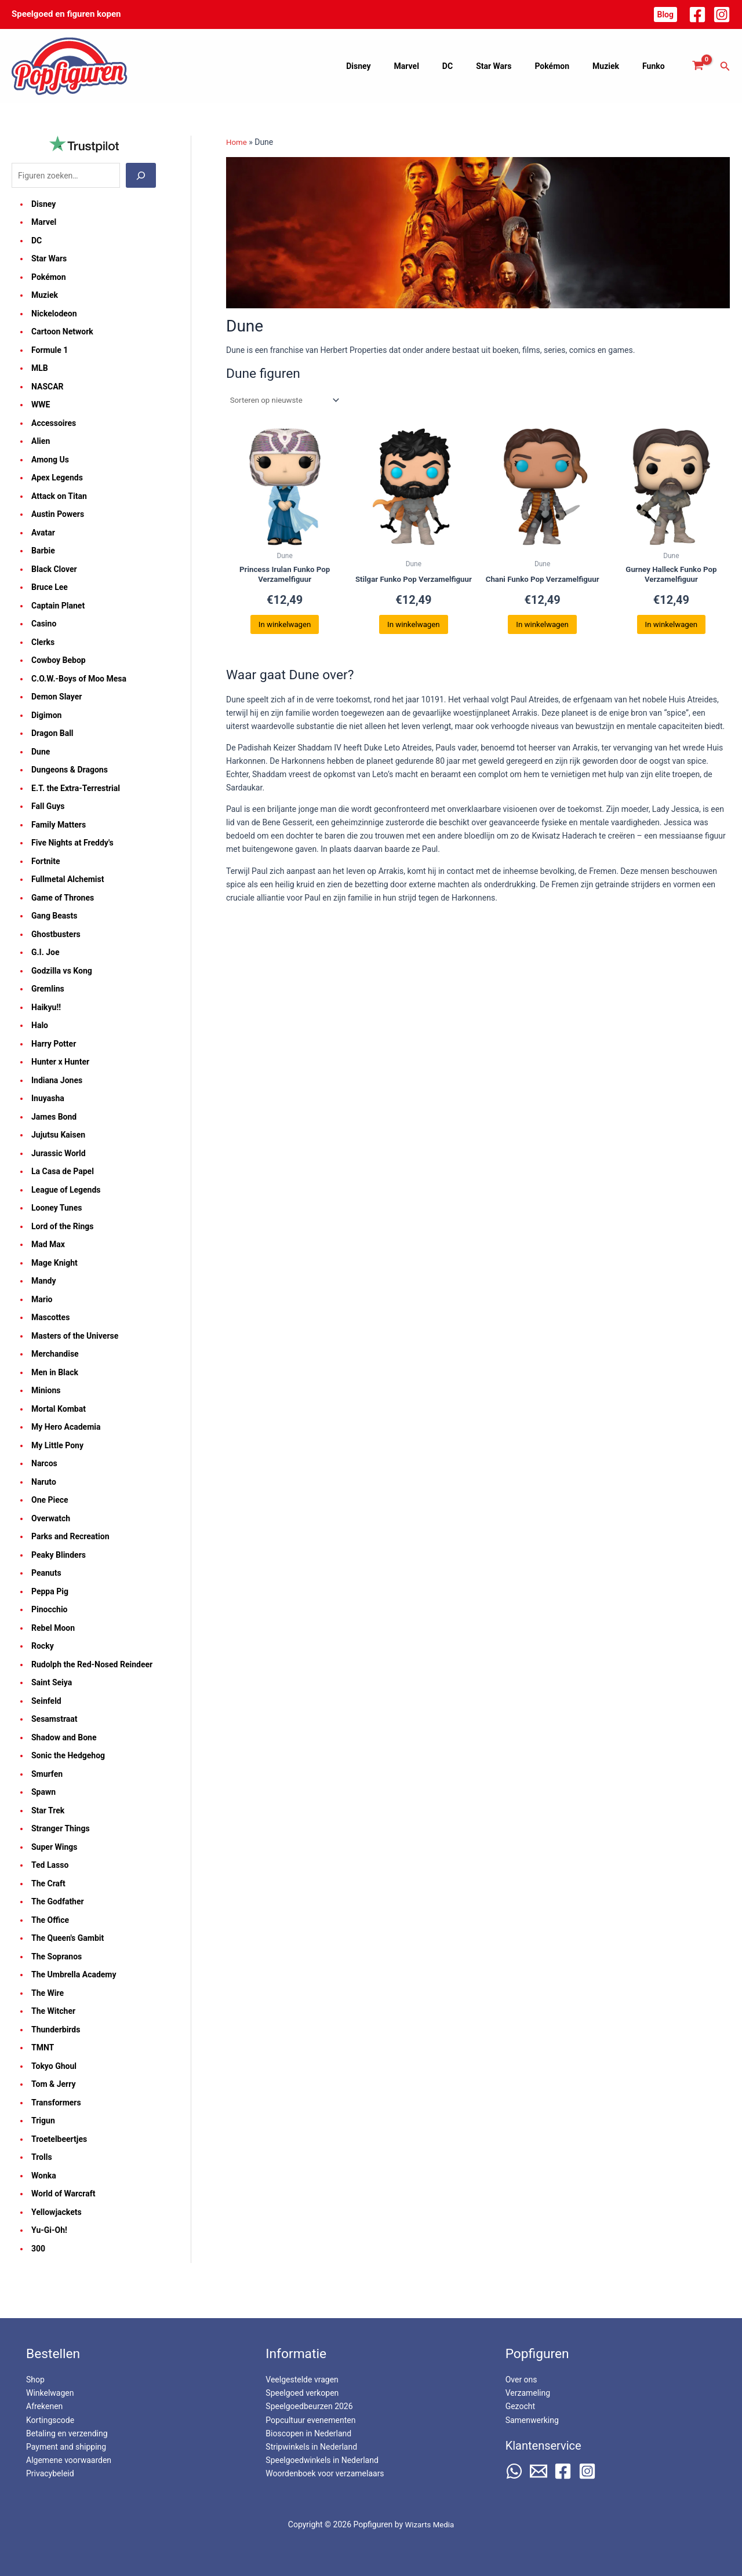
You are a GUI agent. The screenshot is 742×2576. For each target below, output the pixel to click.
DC (479, 66)
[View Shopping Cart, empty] (698, 66)
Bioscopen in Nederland (308, 2433)
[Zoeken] (141, 175)
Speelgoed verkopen (302, 2393)
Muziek (616, 66)
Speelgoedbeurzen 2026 (308, 2406)
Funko (657, 66)
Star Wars (518, 66)
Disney (403, 66)
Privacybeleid (50, 2473)
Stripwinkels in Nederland (311, 2446)
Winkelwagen (50, 2393)
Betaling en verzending (67, 2433)
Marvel (444, 66)
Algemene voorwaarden (68, 2460)
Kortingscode (50, 2420)
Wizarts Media (429, 2524)
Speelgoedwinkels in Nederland (321, 2460)
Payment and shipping (66, 2446)
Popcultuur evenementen (310, 2420)
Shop (35, 2379)
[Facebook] (697, 14)
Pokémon (569, 66)
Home (237, 142)
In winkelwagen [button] (284, 628)
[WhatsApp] (514, 2471)
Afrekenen (44, 2406)
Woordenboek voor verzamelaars (324, 2473)
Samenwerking (532, 2420)
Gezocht (520, 2406)
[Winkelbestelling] (286, 400)
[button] (665, 14)
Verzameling (527, 2393)
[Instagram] (721, 14)
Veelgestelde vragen (301, 2379)
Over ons (521, 2379)
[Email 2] (538, 2471)
